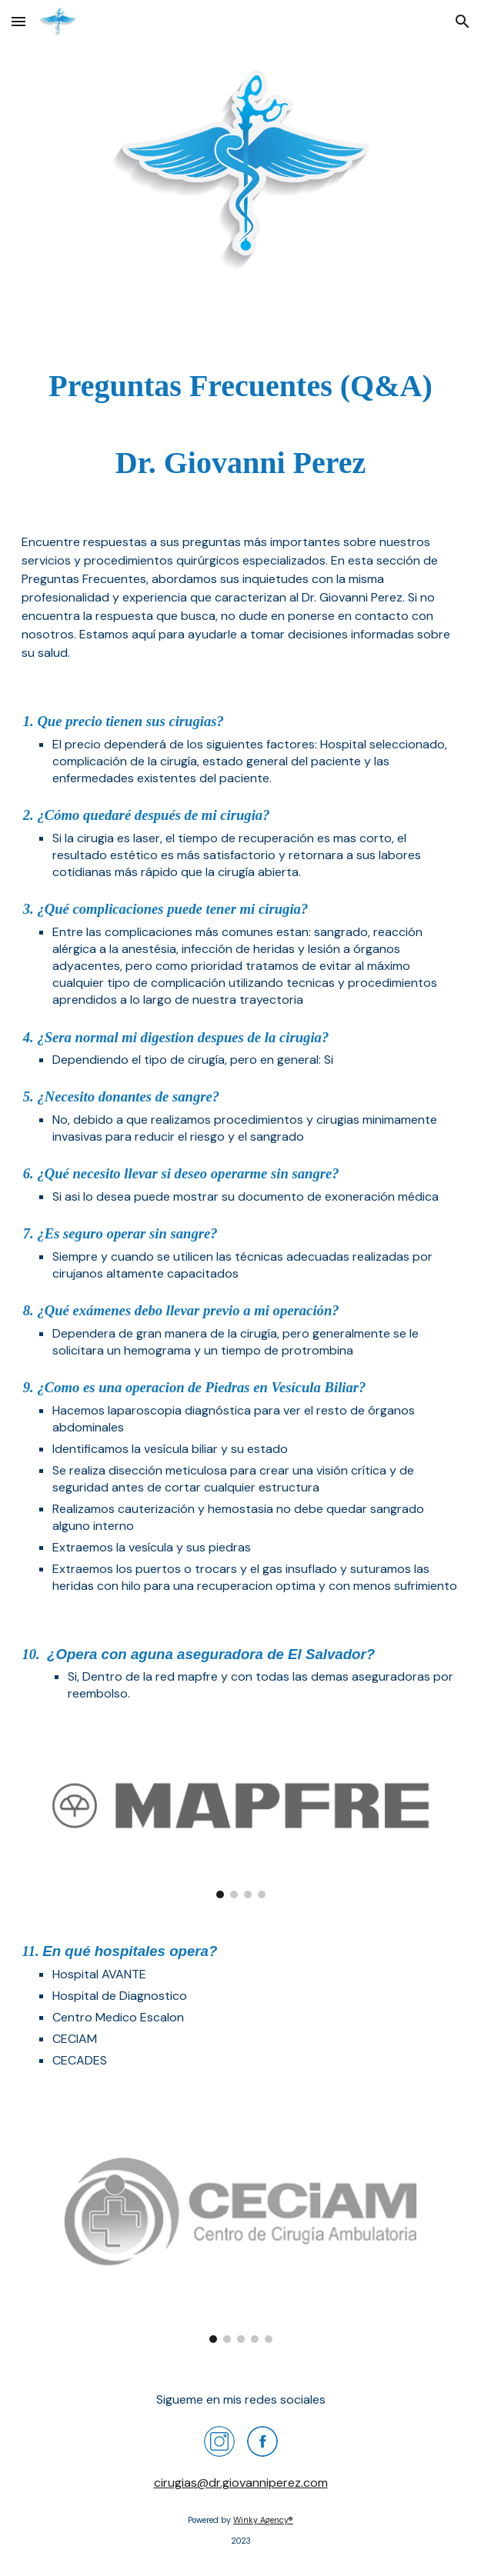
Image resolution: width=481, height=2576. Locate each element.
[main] (240, 424)
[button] (18, 21)
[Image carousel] (240, 1821)
